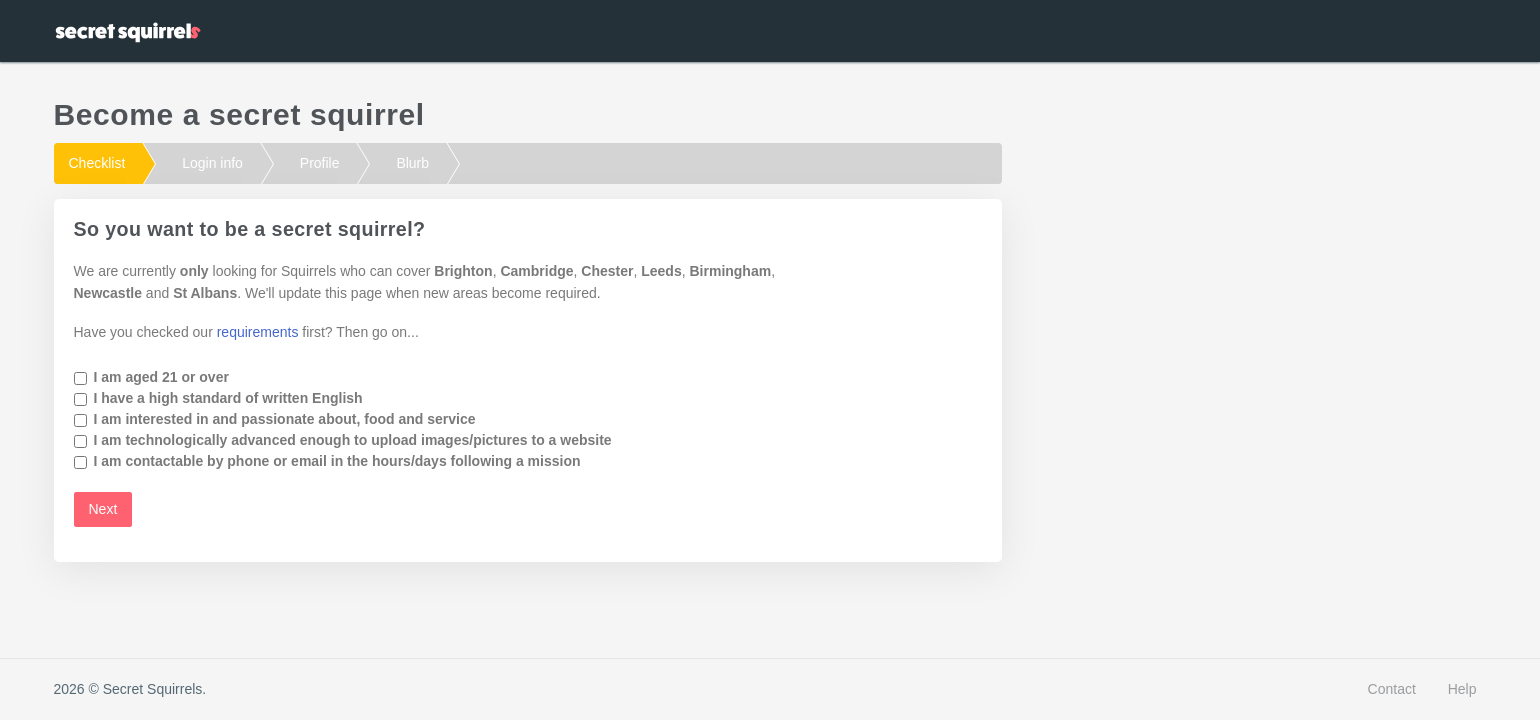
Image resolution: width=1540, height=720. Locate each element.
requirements (258, 332)
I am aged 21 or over (161, 377)
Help (1462, 689)
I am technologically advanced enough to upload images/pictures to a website (353, 440)
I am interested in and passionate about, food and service (285, 419)
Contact (1392, 689)
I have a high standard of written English (228, 398)
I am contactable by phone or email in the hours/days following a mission (337, 461)
